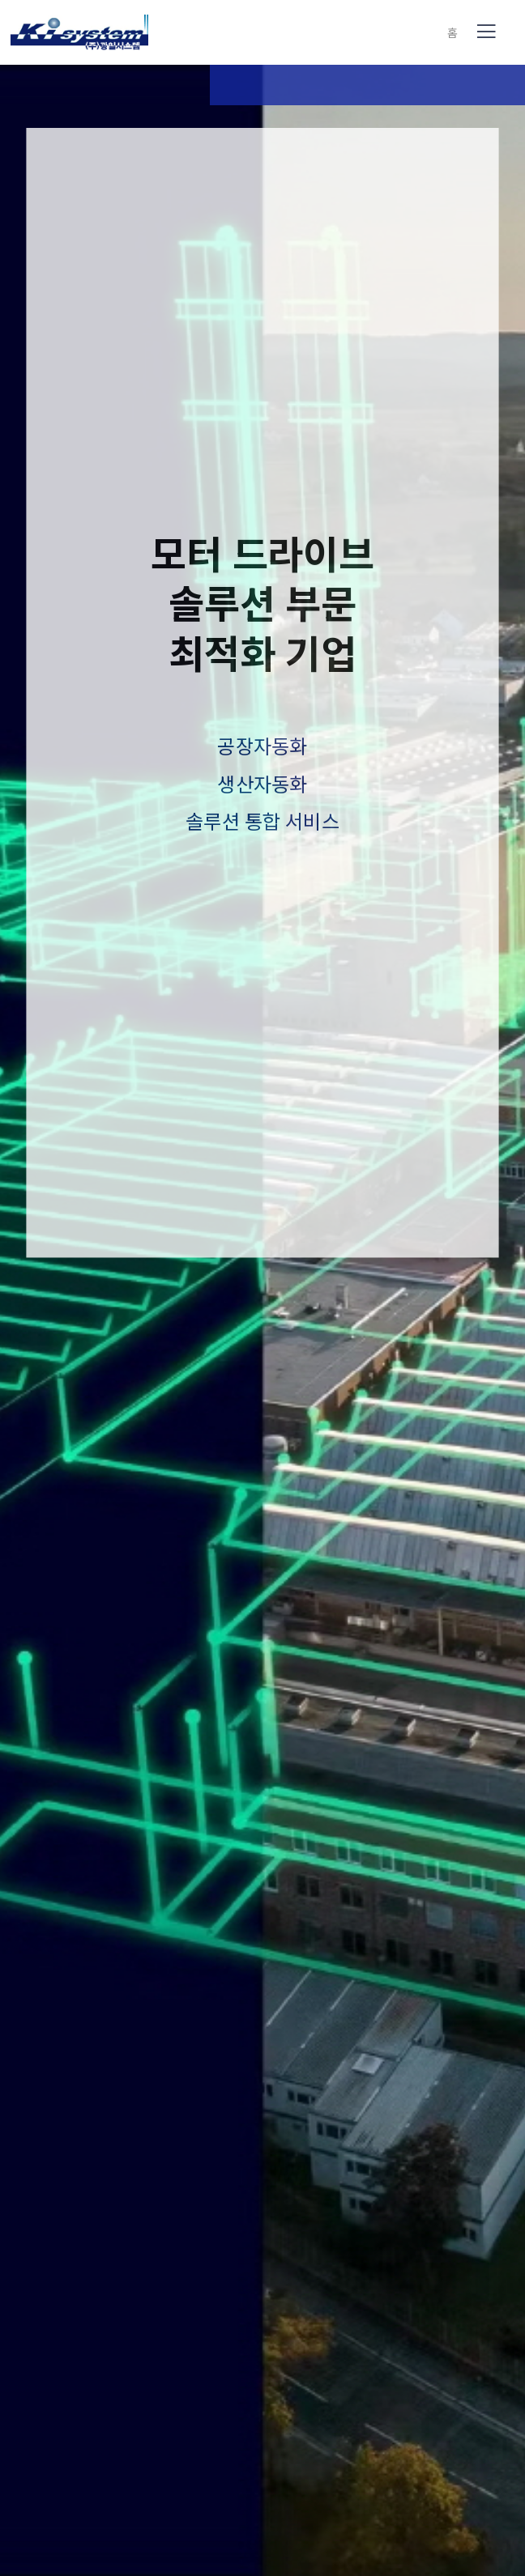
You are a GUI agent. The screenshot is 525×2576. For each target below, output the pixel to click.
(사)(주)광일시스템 (79, 32)
